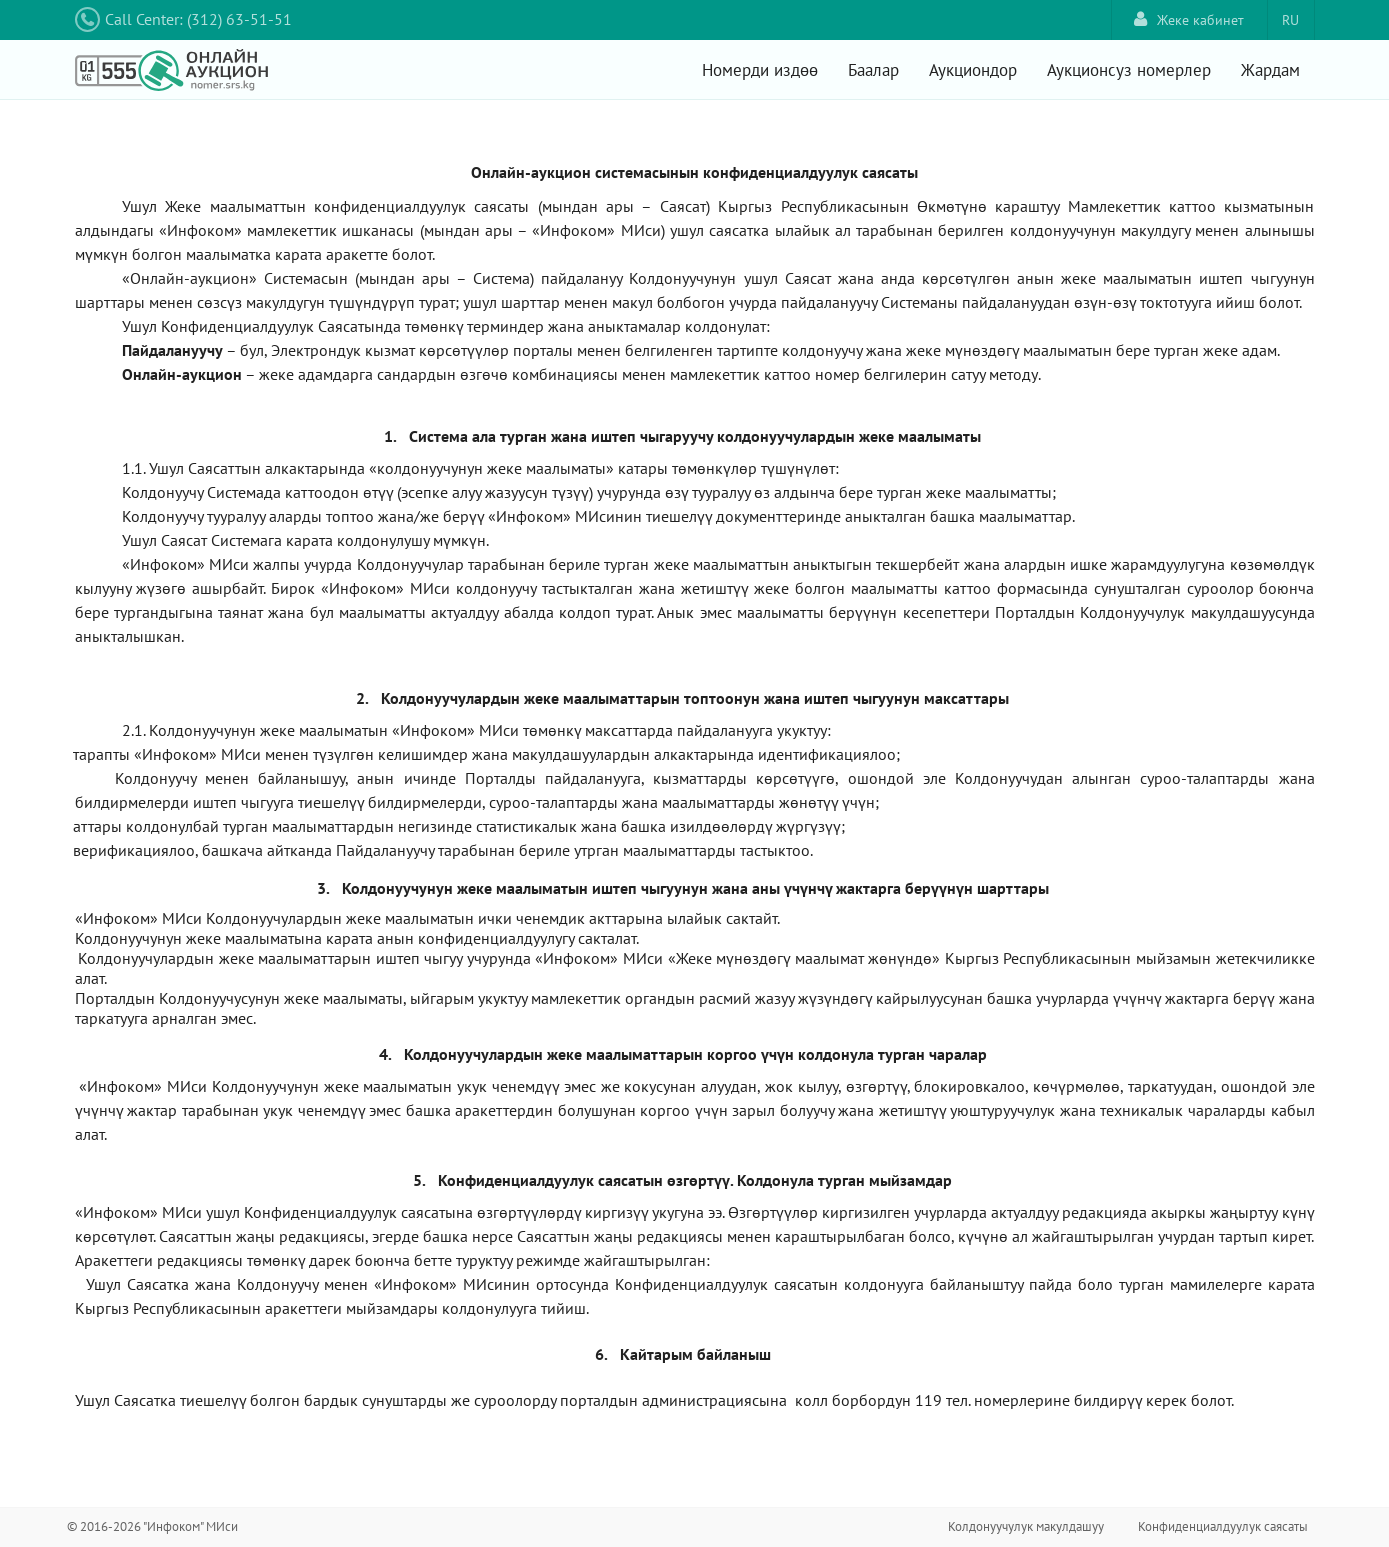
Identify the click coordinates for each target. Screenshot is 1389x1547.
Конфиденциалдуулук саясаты (1223, 1526)
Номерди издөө (760, 70)
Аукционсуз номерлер (1129, 70)
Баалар (873, 70)
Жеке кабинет (1189, 19)
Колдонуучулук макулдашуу (1026, 1526)
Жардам (1270, 70)
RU (1290, 20)
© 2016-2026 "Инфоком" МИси (152, 1526)
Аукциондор (973, 70)
